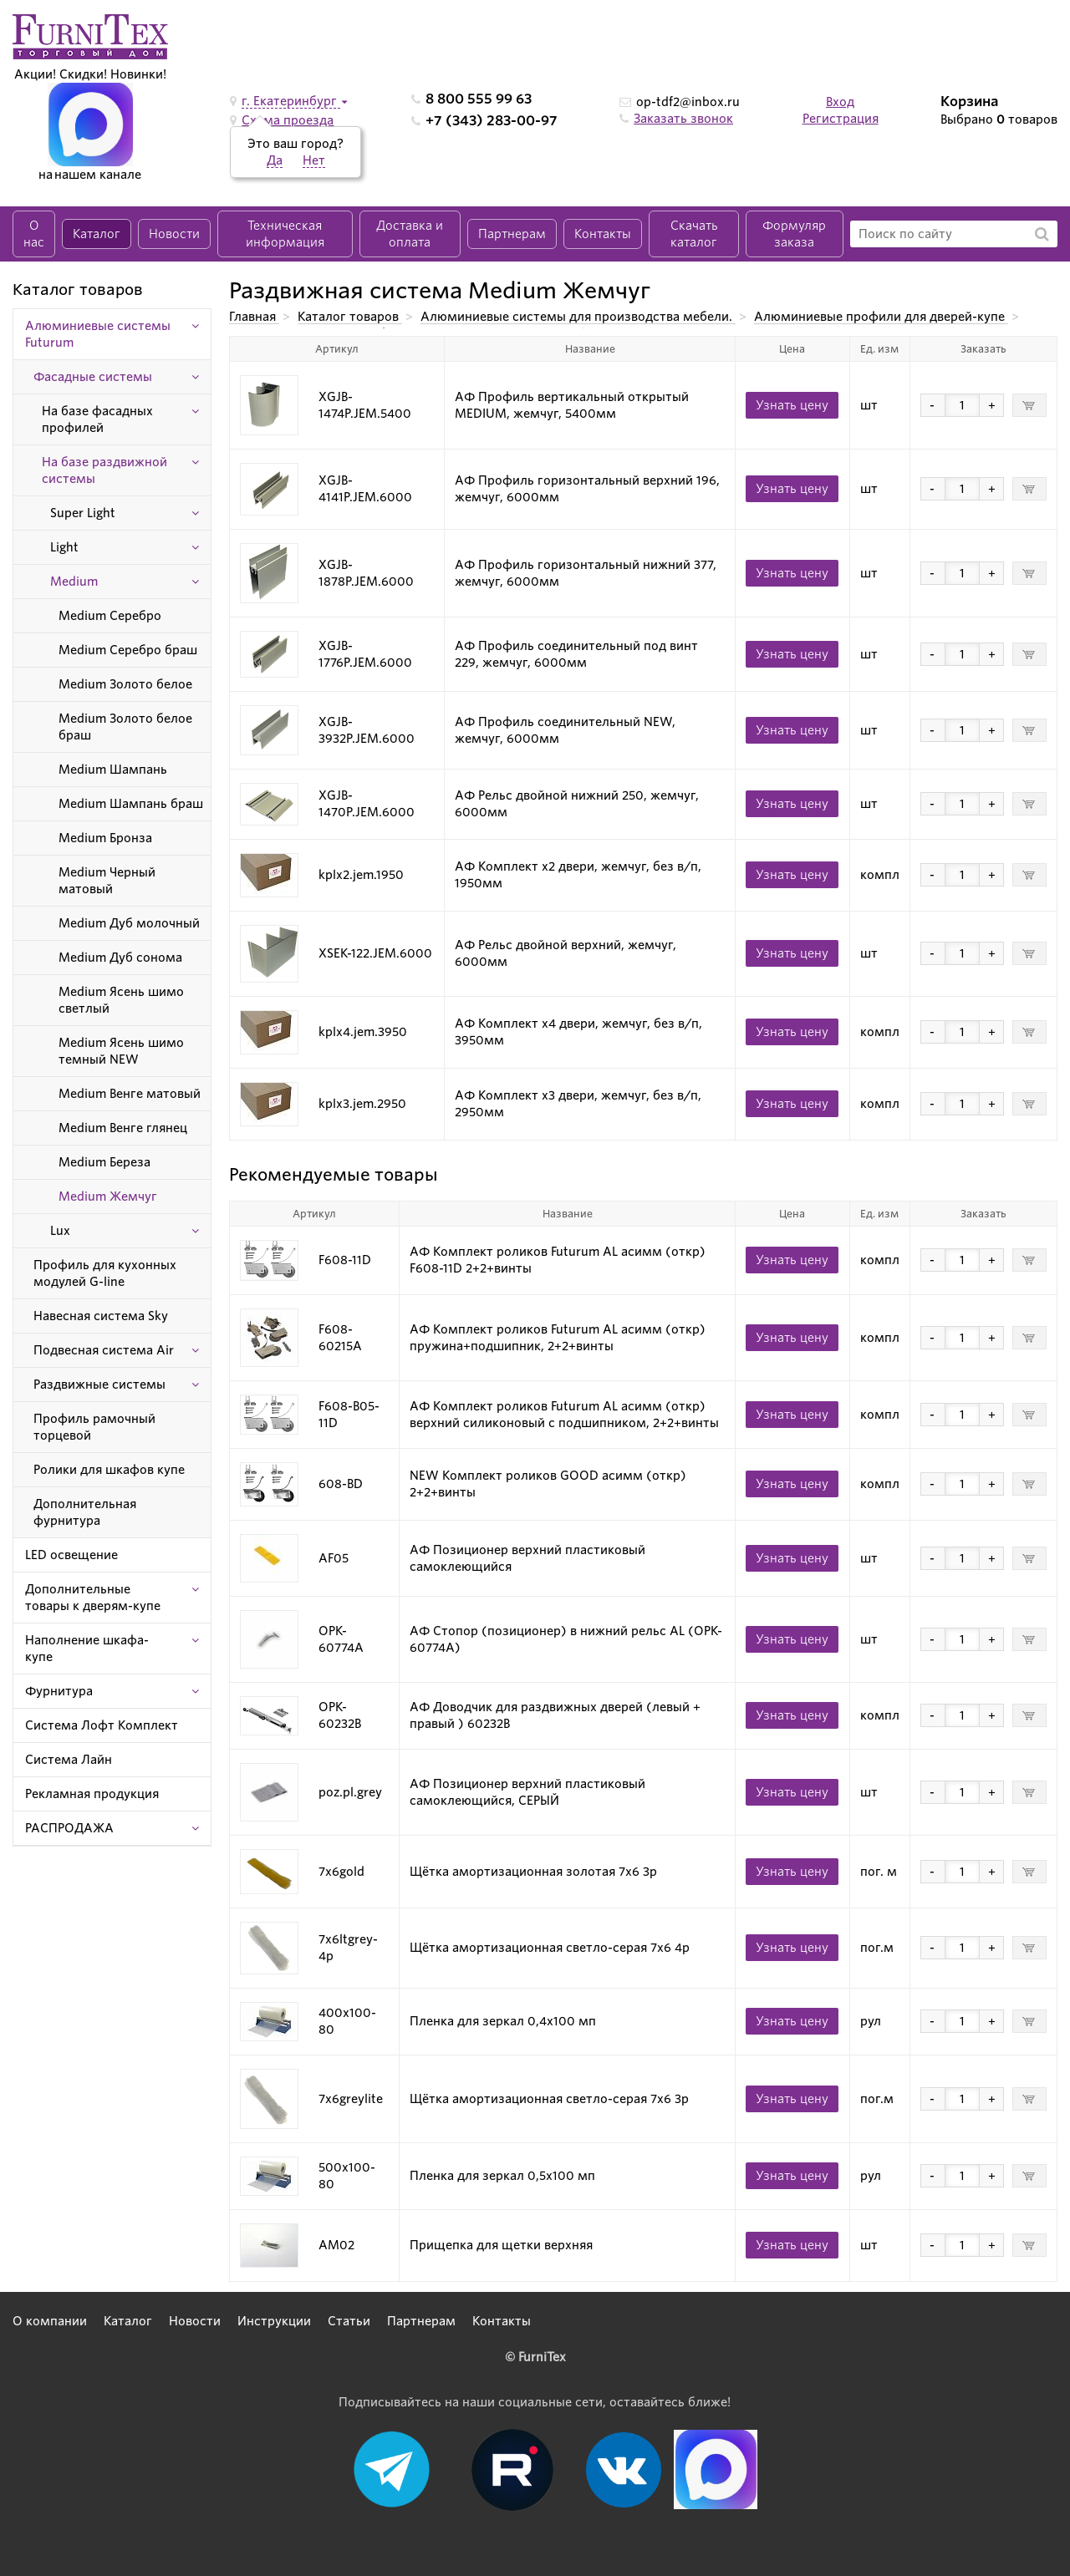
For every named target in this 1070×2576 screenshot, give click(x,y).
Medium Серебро (110, 615)
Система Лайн (68, 1759)
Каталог (96, 234)
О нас (33, 234)
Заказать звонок (683, 118)
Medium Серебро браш (128, 650)
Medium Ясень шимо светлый (121, 1000)
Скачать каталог (694, 234)
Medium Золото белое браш (125, 727)
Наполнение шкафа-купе (87, 1648)
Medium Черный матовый (107, 881)
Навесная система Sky (100, 1316)
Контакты (602, 234)
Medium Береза (104, 1162)
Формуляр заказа (794, 234)
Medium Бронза (105, 838)
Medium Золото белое (125, 684)
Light (64, 547)
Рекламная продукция (92, 1794)
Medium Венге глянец (123, 1128)
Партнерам (512, 234)
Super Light (82, 513)
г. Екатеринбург (291, 101)
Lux (60, 1230)
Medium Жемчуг (108, 1196)
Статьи (349, 2321)
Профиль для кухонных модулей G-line (104, 1273)
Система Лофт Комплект (101, 1725)
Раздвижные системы (99, 1384)
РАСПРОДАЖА (69, 1828)
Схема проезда (288, 120)
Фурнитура (59, 1691)
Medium (74, 581)
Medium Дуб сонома (120, 957)
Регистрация (840, 118)
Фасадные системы (92, 377)
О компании (50, 2321)
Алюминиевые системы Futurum (98, 334)
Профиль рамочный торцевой (94, 1427)
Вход (840, 102)
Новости (174, 234)
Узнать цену (792, 405)
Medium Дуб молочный (129, 923)
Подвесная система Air (103, 1350)
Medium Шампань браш (131, 803)
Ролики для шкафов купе (109, 1469)
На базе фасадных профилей (97, 419)
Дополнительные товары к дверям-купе (92, 1598)
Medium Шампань (113, 769)
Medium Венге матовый (130, 1093)
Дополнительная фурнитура (84, 1512)
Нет (314, 160)
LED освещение (71, 1555)
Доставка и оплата (409, 234)
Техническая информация (285, 234)
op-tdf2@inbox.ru (688, 102)
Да (275, 160)
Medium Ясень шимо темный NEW (121, 1051)
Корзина (969, 101)
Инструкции (274, 2321)
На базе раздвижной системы (104, 470)
